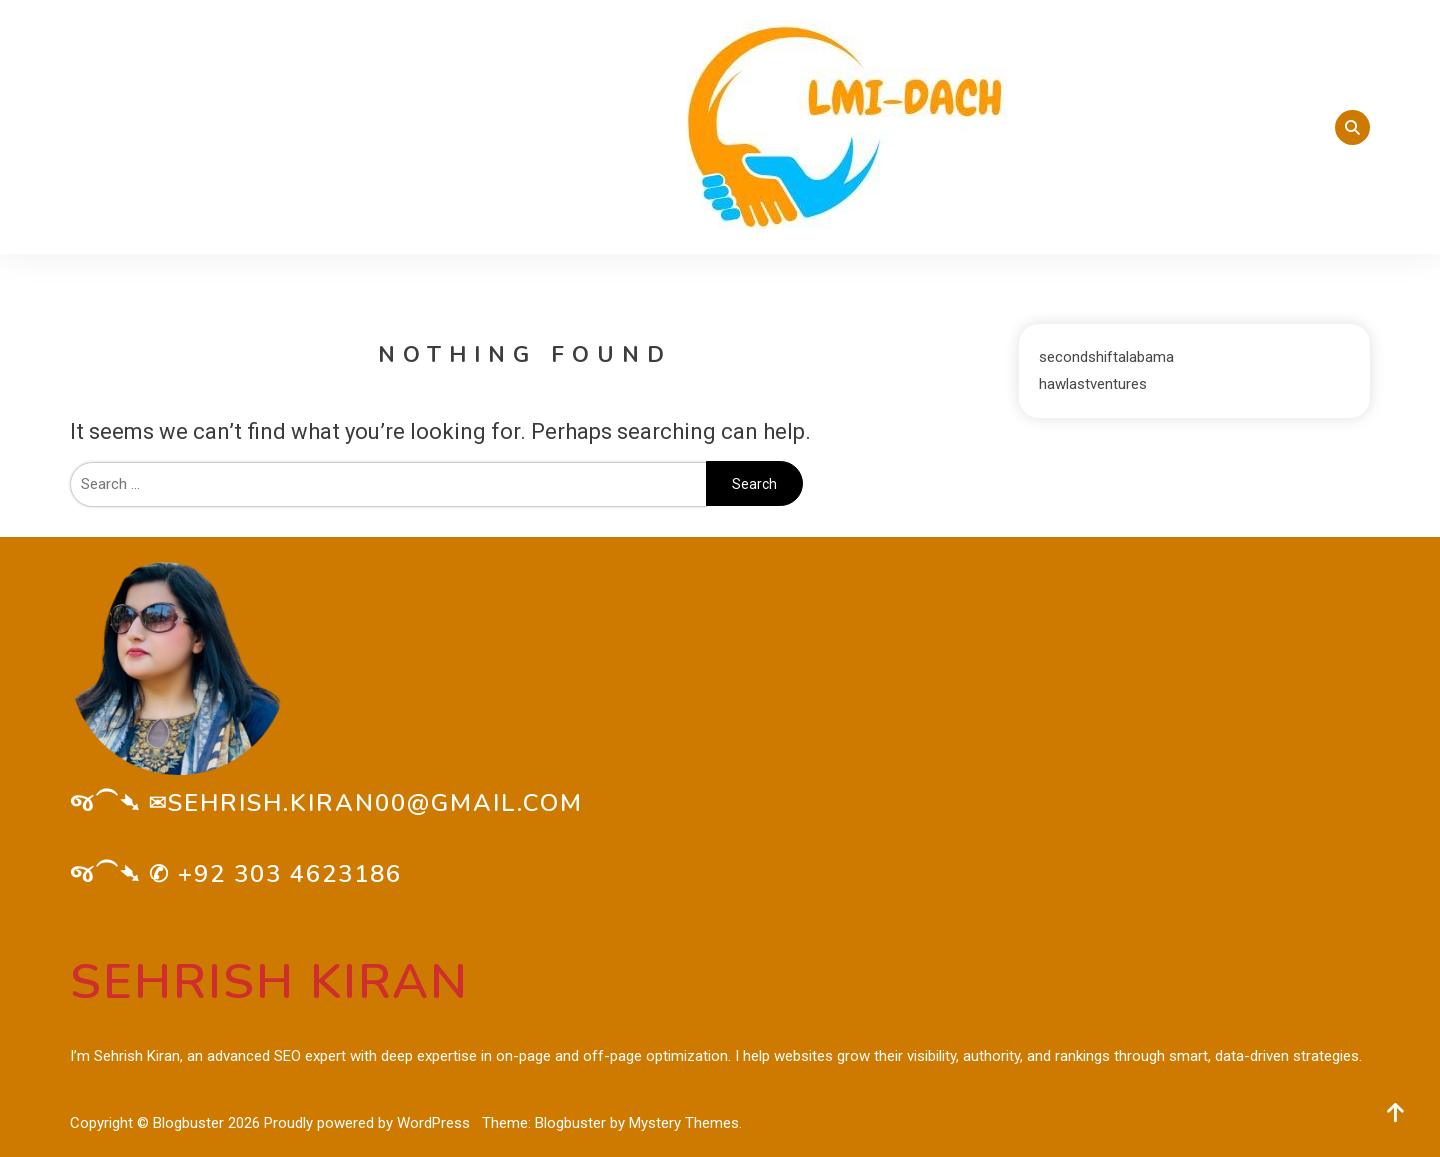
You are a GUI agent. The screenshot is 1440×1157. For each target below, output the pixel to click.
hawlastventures (1093, 384)
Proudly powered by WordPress (369, 1123)
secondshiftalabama (1106, 357)
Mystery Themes (684, 1123)
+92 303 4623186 (290, 874)
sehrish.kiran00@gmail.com (375, 803)
